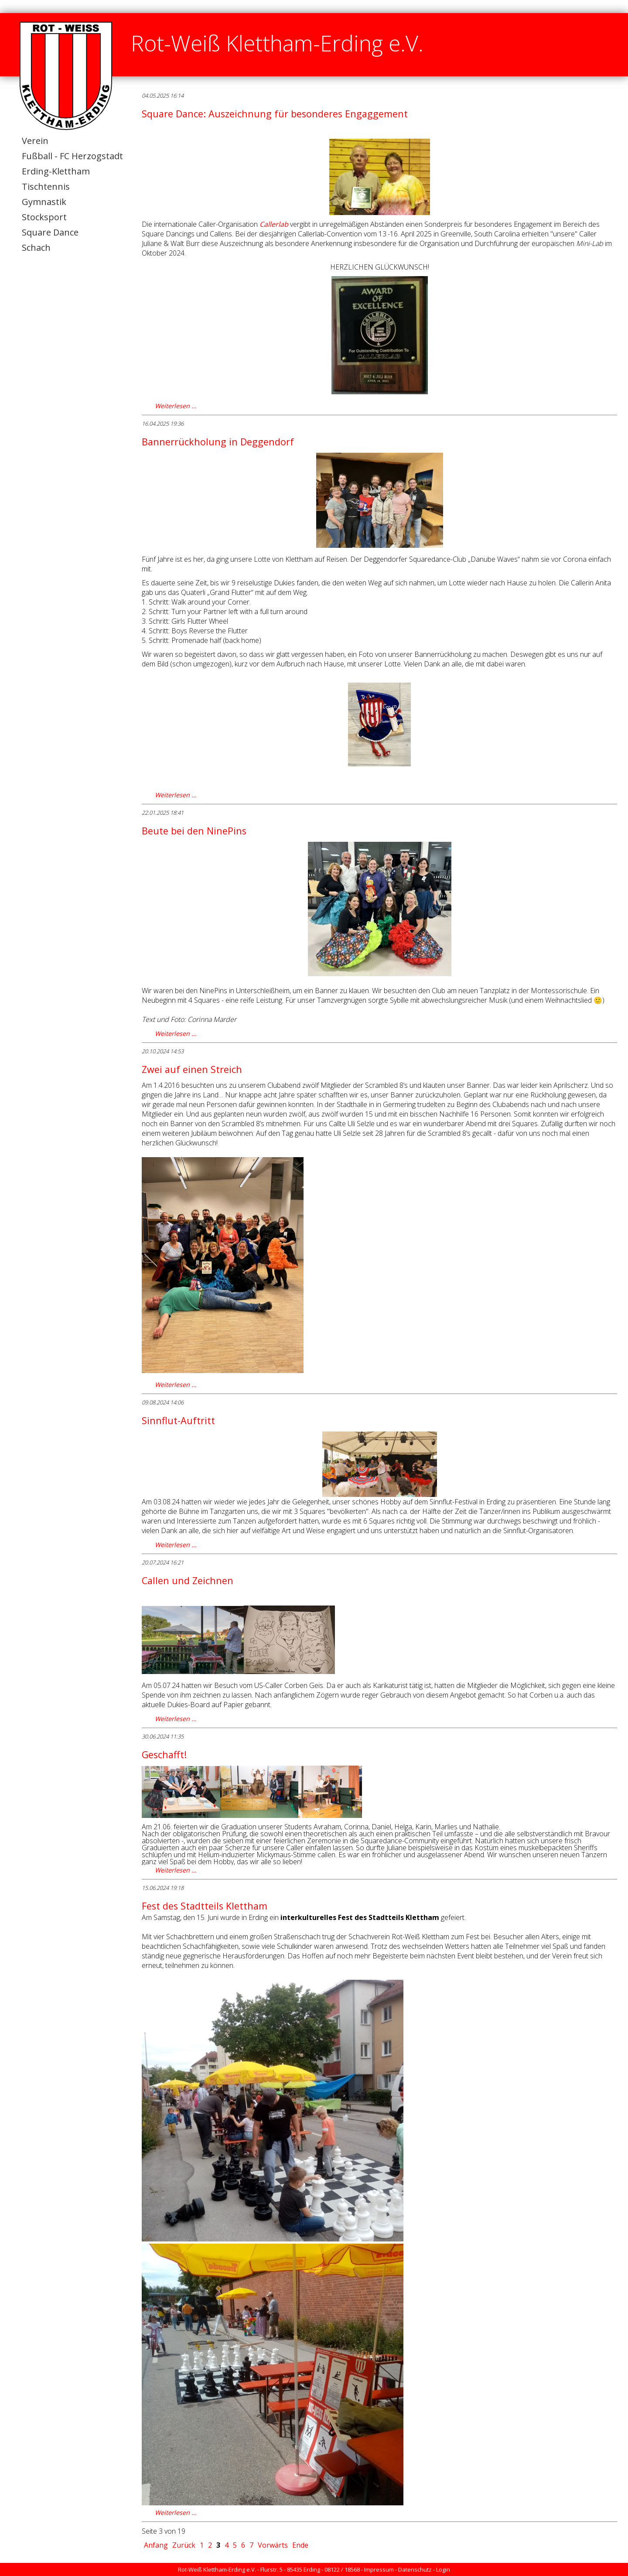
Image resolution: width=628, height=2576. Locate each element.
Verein (35, 141)
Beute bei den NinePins (194, 830)
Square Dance (50, 232)
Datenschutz (415, 2569)
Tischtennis (46, 186)
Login (443, 2569)
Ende (300, 2545)
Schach (36, 247)
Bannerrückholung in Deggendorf (218, 441)
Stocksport (44, 217)
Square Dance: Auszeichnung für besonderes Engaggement (275, 113)
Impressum (379, 2569)
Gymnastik (44, 202)
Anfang (156, 2545)
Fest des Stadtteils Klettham (204, 1906)
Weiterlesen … (175, 406)
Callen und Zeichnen (187, 1580)
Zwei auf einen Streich (192, 1069)
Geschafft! (164, 1754)
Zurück (183, 2545)
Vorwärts (273, 2545)
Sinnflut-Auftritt (178, 1420)
